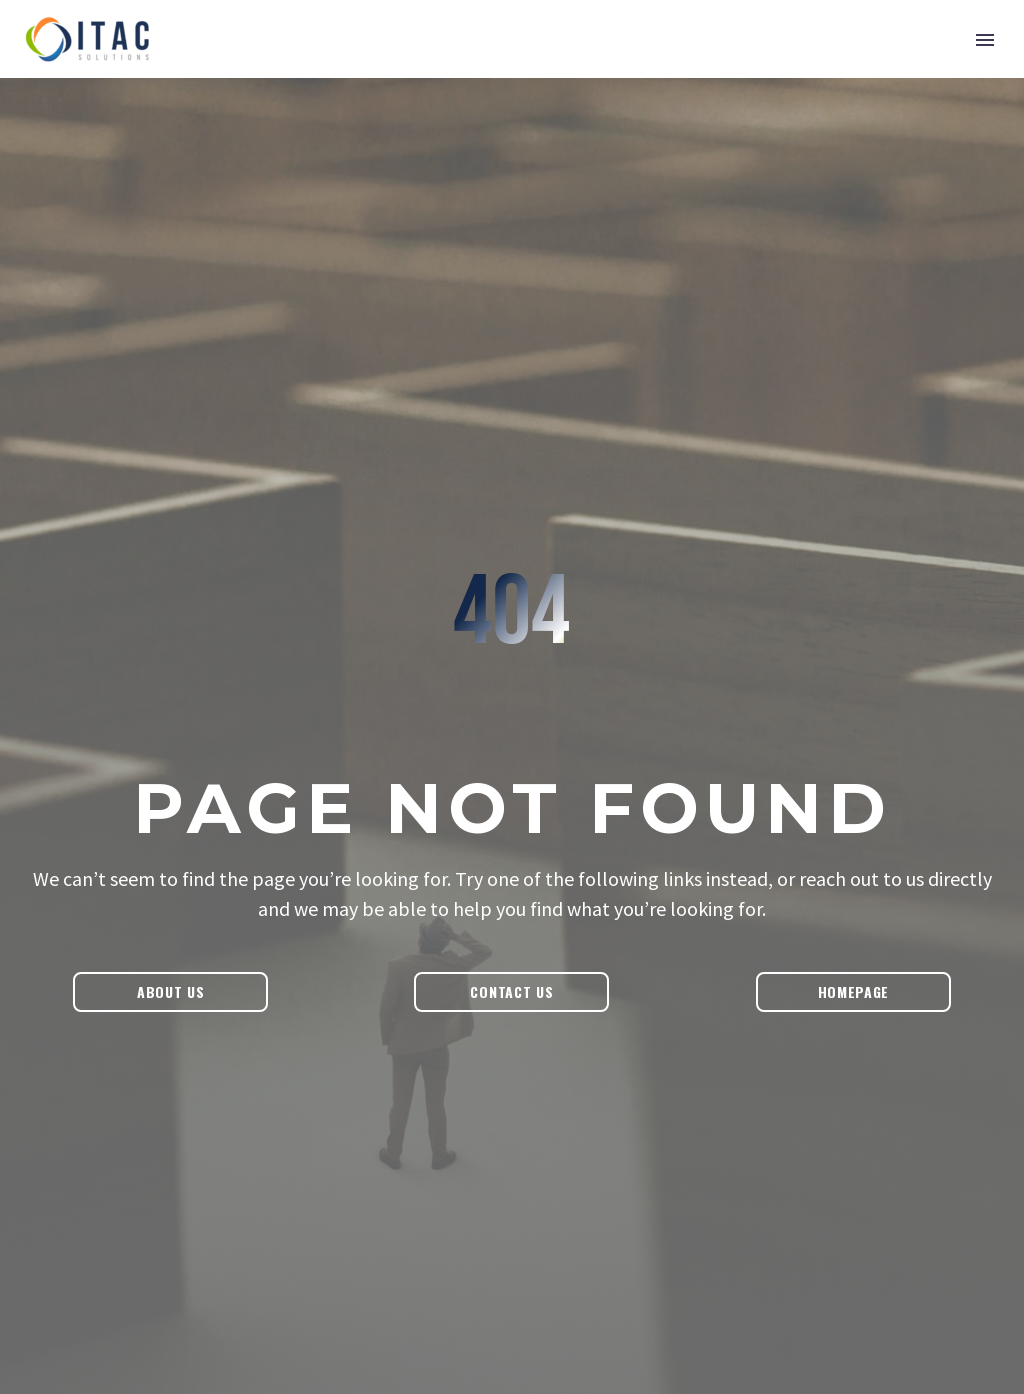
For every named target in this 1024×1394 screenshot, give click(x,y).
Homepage (854, 991)
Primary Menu (985, 40)
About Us (171, 991)
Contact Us (511, 991)
